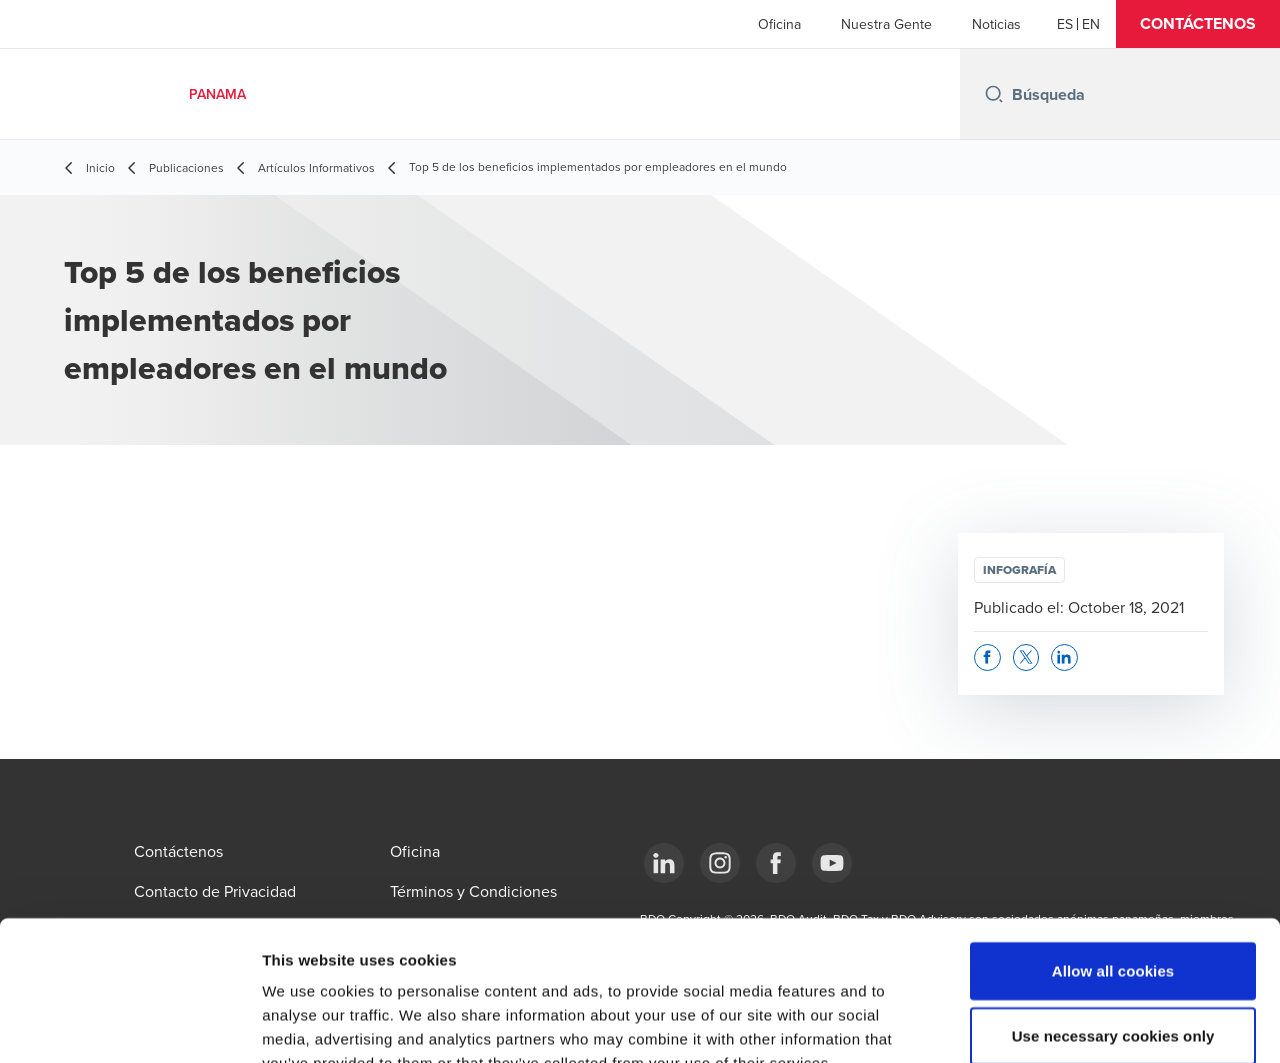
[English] (1091, 24)
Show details (1049, 1023)
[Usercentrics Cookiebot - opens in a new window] (129, 1024)
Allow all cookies (1113, 850)
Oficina (779, 24)
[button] (1198, 24)
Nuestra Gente (886, 24)
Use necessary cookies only (1113, 916)
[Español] (1065, 24)
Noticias (996, 24)
